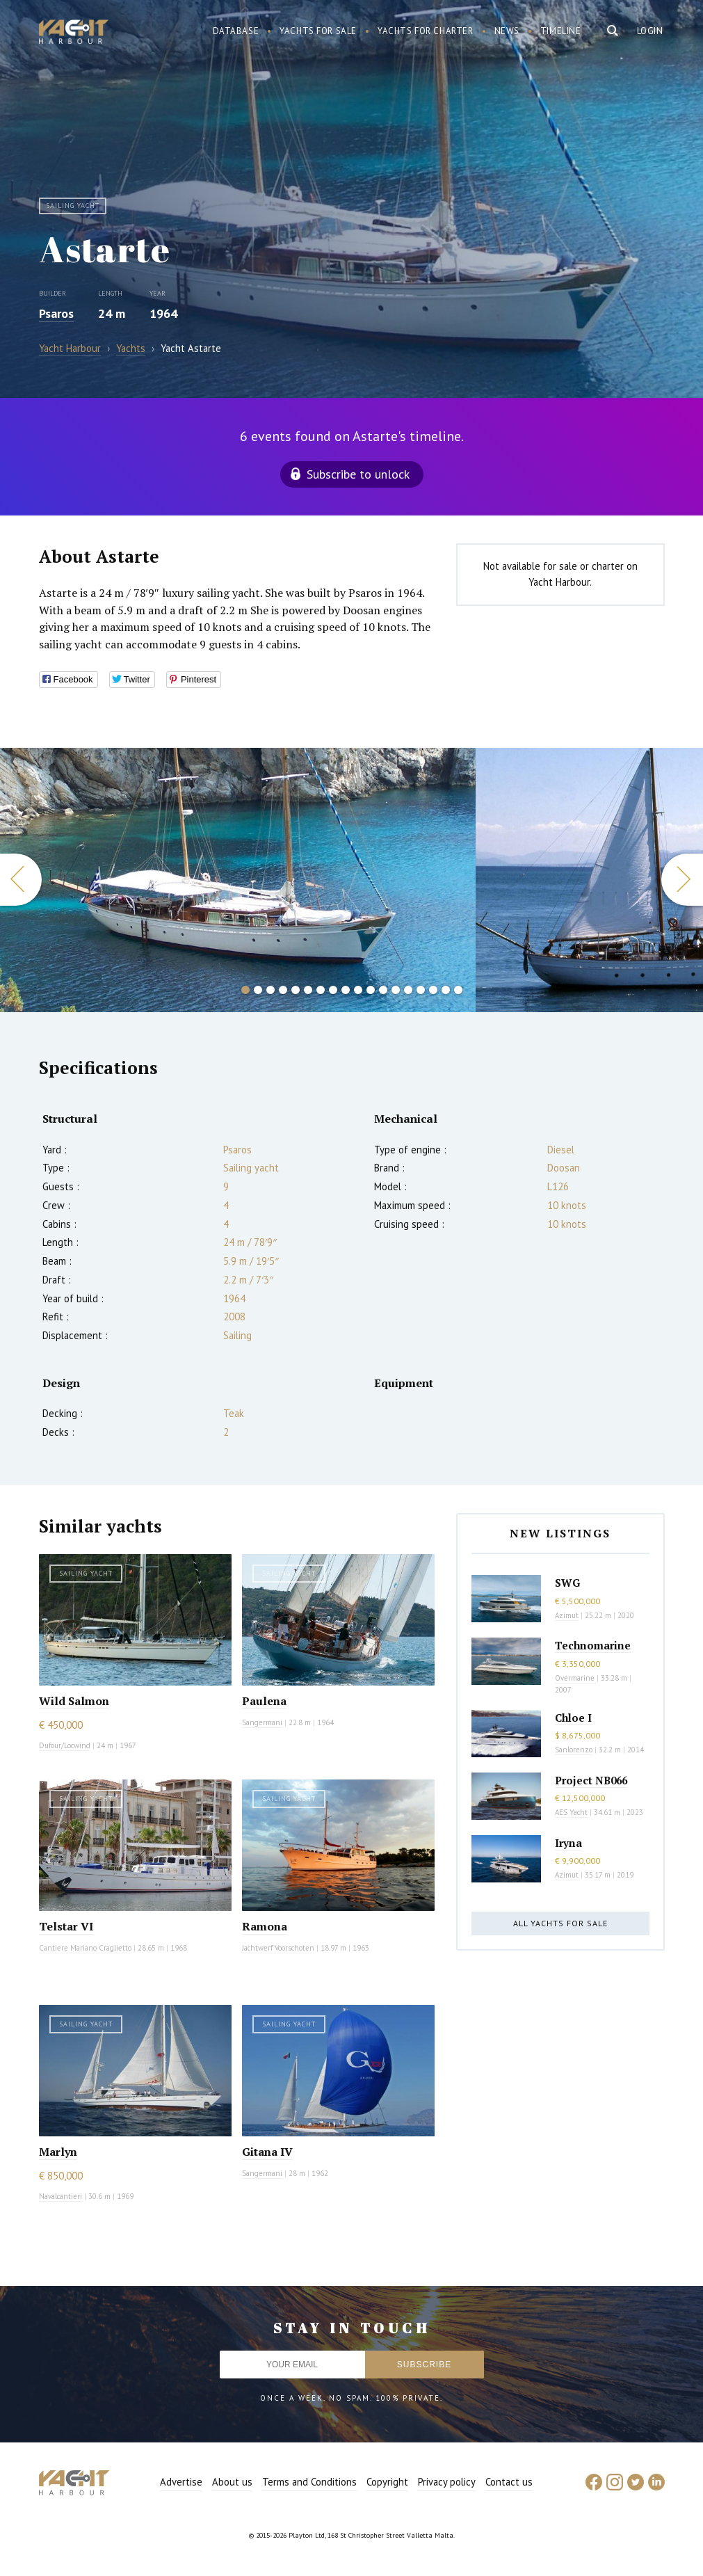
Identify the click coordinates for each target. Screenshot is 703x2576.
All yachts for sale (560, 1923)
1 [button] (245, 990)
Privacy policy (447, 2481)
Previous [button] (21, 880)
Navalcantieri (60, 2196)
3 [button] (270, 990)
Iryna (568, 1843)
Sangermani (262, 1722)
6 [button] (308, 990)
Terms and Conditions (309, 2481)
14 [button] (408, 990)
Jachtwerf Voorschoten (278, 1948)
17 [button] (446, 990)
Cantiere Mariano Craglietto (85, 1948)
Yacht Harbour (73, 33)
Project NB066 (591, 1780)
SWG (567, 1583)
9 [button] (345, 990)
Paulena (264, 1701)
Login (650, 31)
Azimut (567, 1615)
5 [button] (295, 990)
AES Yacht (571, 1812)
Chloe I (573, 1718)
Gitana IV (267, 2151)
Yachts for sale (318, 31)
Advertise (181, 2481)
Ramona (264, 1926)
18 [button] (458, 990)
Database (236, 31)
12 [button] (383, 990)
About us (232, 2481)
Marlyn (58, 2151)
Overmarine (576, 1678)
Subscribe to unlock (358, 474)
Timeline (560, 31)
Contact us (509, 2481)
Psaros (56, 313)
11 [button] (370, 990)
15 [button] (421, 990)
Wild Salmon (74, 1701)
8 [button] (333, 990)
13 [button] (395, 990)
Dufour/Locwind (64, 1745)
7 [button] (320, 990)
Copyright (387, 2481)
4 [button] (283, 990)
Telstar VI (66, 1926)
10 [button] (358, 990)
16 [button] (433, 990)
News (506, 31)
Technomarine (593, 1645)
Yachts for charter (426, 31)
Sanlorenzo (573, 1749)
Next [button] (682, 880)
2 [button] (258, 990)
